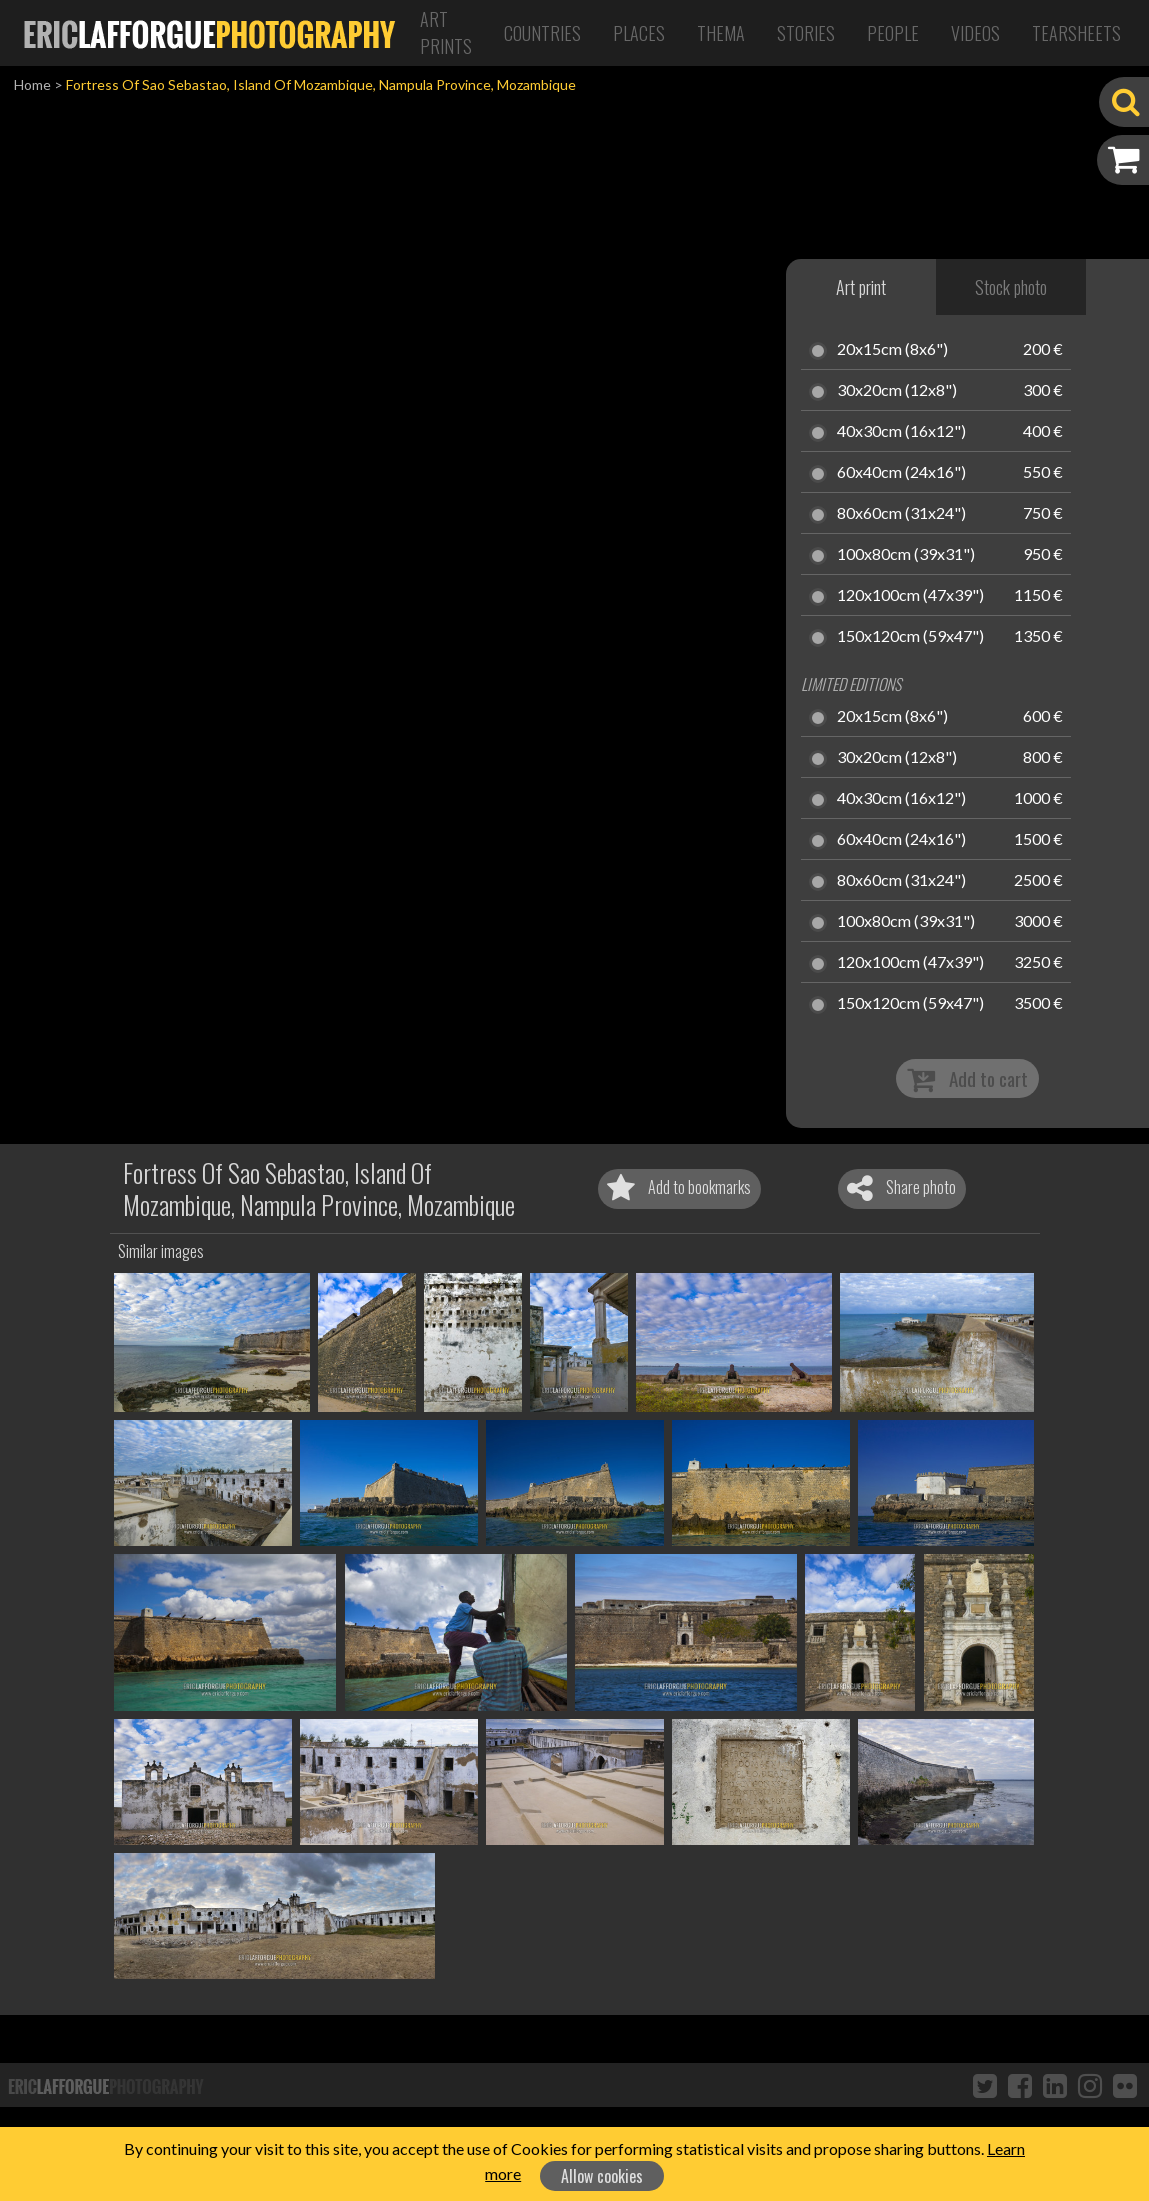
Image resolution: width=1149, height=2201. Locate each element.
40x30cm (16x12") (901, 432)
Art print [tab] (861, 287)
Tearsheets (1076, 33)
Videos (975, 33)
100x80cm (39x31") (906, 555)
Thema (721, 33)
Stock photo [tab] (1011, 287)
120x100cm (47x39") (910, 596)
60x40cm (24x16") (901, 473)
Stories (806, 33)
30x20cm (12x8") (897, 391)
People (893, 33)
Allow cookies (602, 2176)
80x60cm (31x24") (901, 514)
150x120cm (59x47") (910, 637)
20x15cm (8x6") (892, 350)
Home (32, 84)
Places (639, 33)
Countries (542, 33)
